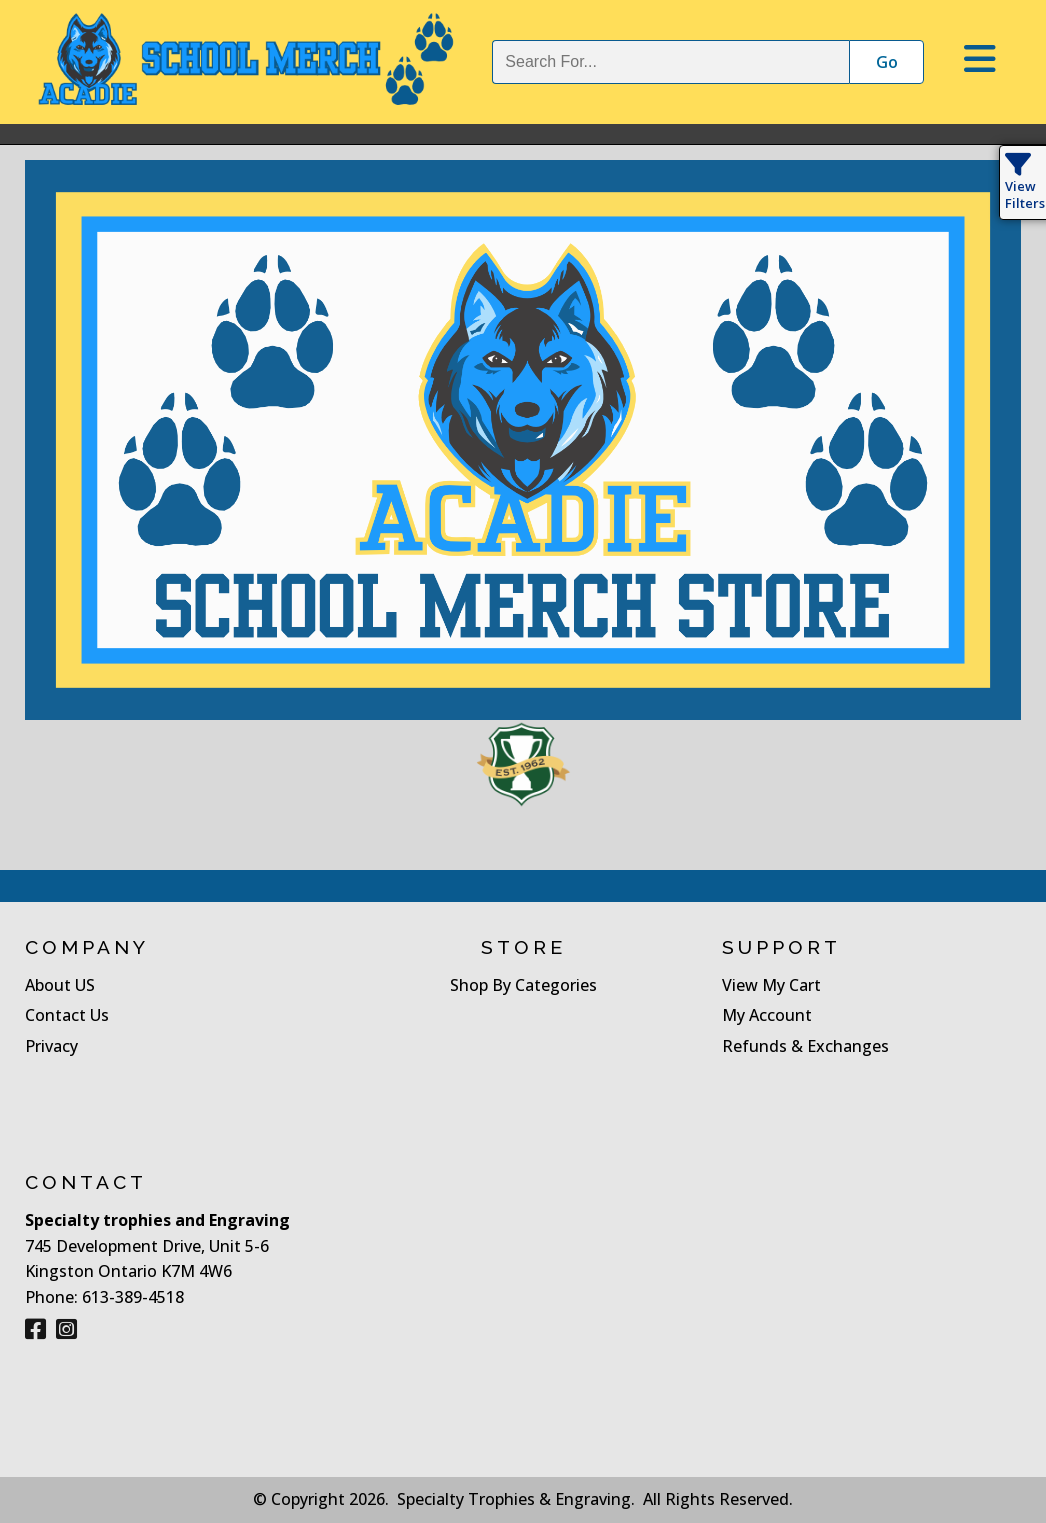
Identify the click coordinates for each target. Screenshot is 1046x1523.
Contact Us (67, 1015)
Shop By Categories (523, 985)
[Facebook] (35, 1329)
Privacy (51, 1046)
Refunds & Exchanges (805, 1046)
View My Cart (771, 985)
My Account (767, 1015)
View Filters (1025, 186)
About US (60, 985)
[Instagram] (66, 1329)
